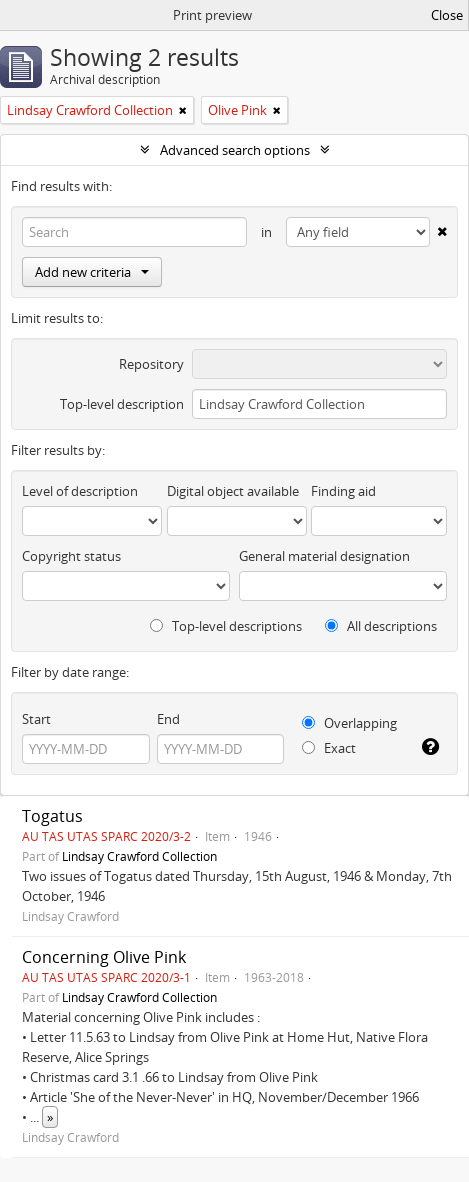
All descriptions (381, 626)
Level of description (80, 491)
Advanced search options (235, 150)
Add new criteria (92, 272)
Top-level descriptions (226, 626)
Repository (151, 364)
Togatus (52, 816)
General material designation (324, 556)
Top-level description (122, 404)
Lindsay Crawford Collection (139, 856)
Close (447, 15)
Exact (329, 748)
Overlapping (349, 723)
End (168, 719)
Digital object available (233, 491)
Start (36, 719)
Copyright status (71, 556)
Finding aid (343, 491)
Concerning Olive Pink (104, 957)
